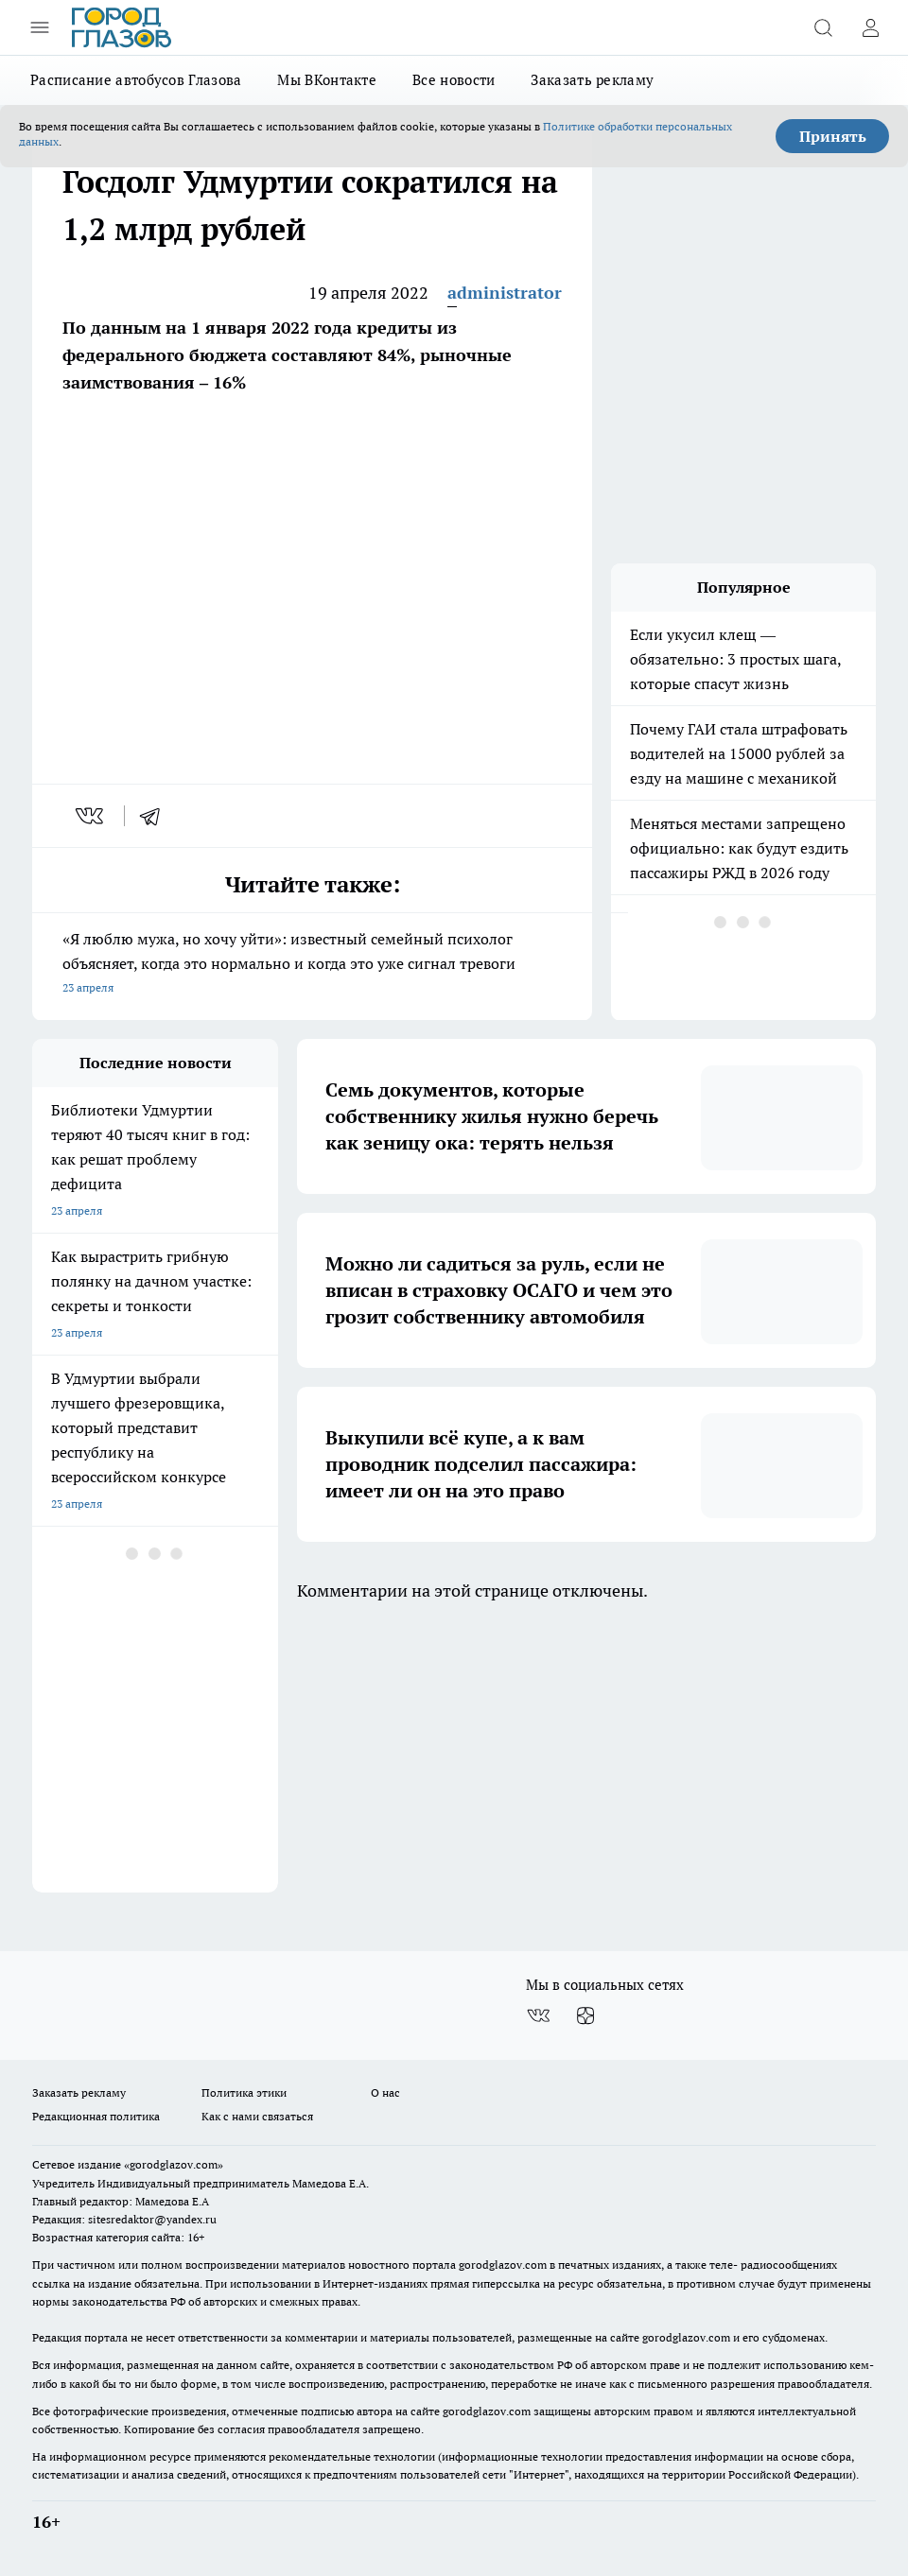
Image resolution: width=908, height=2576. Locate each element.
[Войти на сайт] (870, 27)
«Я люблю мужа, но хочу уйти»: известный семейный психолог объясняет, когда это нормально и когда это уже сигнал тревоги (312, 964)
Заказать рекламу (592, 80)
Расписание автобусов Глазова (135, 80)
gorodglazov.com (503, 2264)
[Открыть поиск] (823, 27)
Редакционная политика (96, 2116)
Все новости (453, 80)
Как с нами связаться (257, 2116)
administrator (504, 292)
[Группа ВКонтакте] (538, 2015)
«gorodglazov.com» (173, 2164)
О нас (385, 2092)
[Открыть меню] (39, 27)
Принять (832, 136)
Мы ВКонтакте (326, 80)
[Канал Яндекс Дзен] (585, 2015)
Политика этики (244, 2092)
